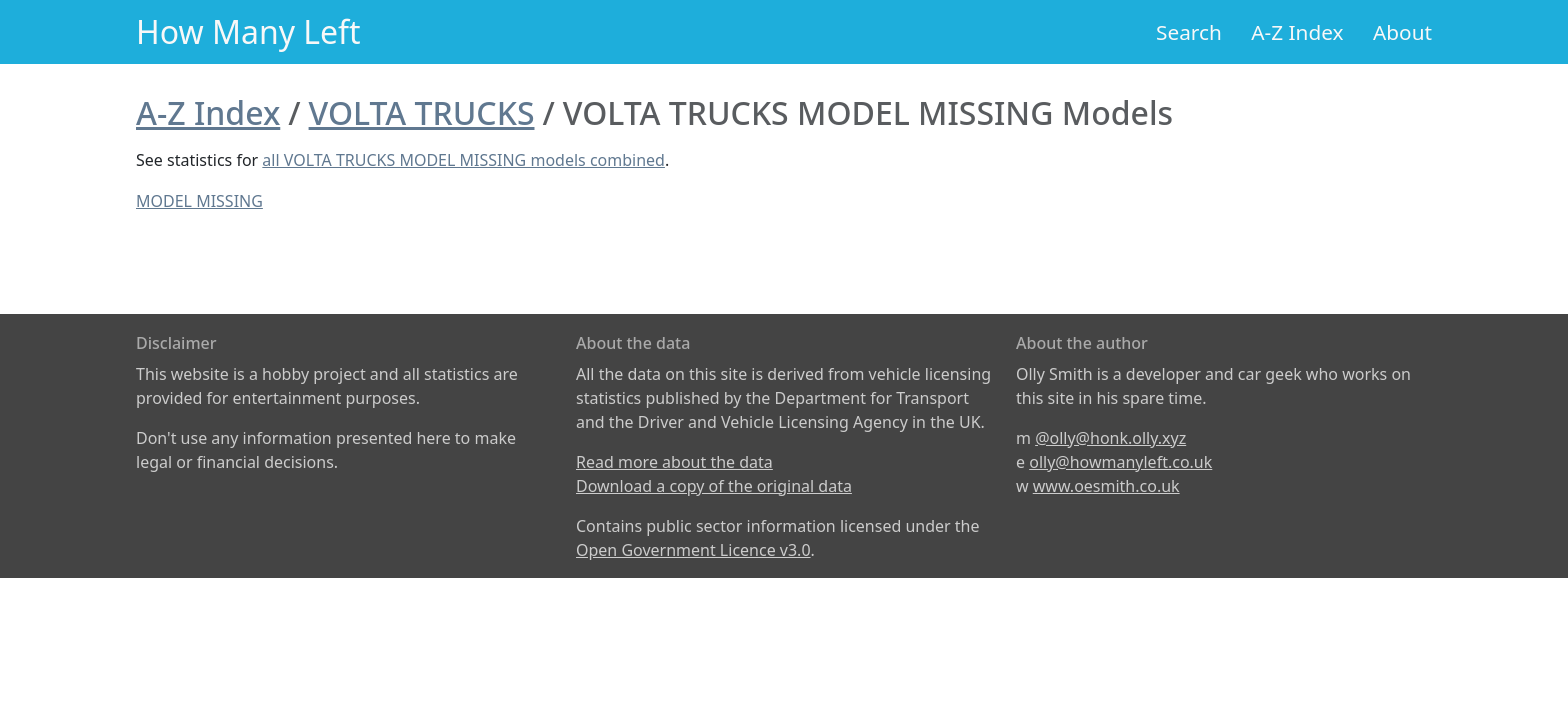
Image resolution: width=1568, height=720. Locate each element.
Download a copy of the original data (714, 486)
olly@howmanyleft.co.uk (1120, 462)
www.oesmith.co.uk (1106, 486)
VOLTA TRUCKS (422, 112)
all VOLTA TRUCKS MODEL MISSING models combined (463, 160)
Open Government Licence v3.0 (693, 550)
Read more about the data (674, 462)
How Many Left (248, 31)
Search (1189, 32)
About (1402, 32)
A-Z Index (1297, 32)
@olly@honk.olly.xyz (1110, 438)
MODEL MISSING (199, 201)
